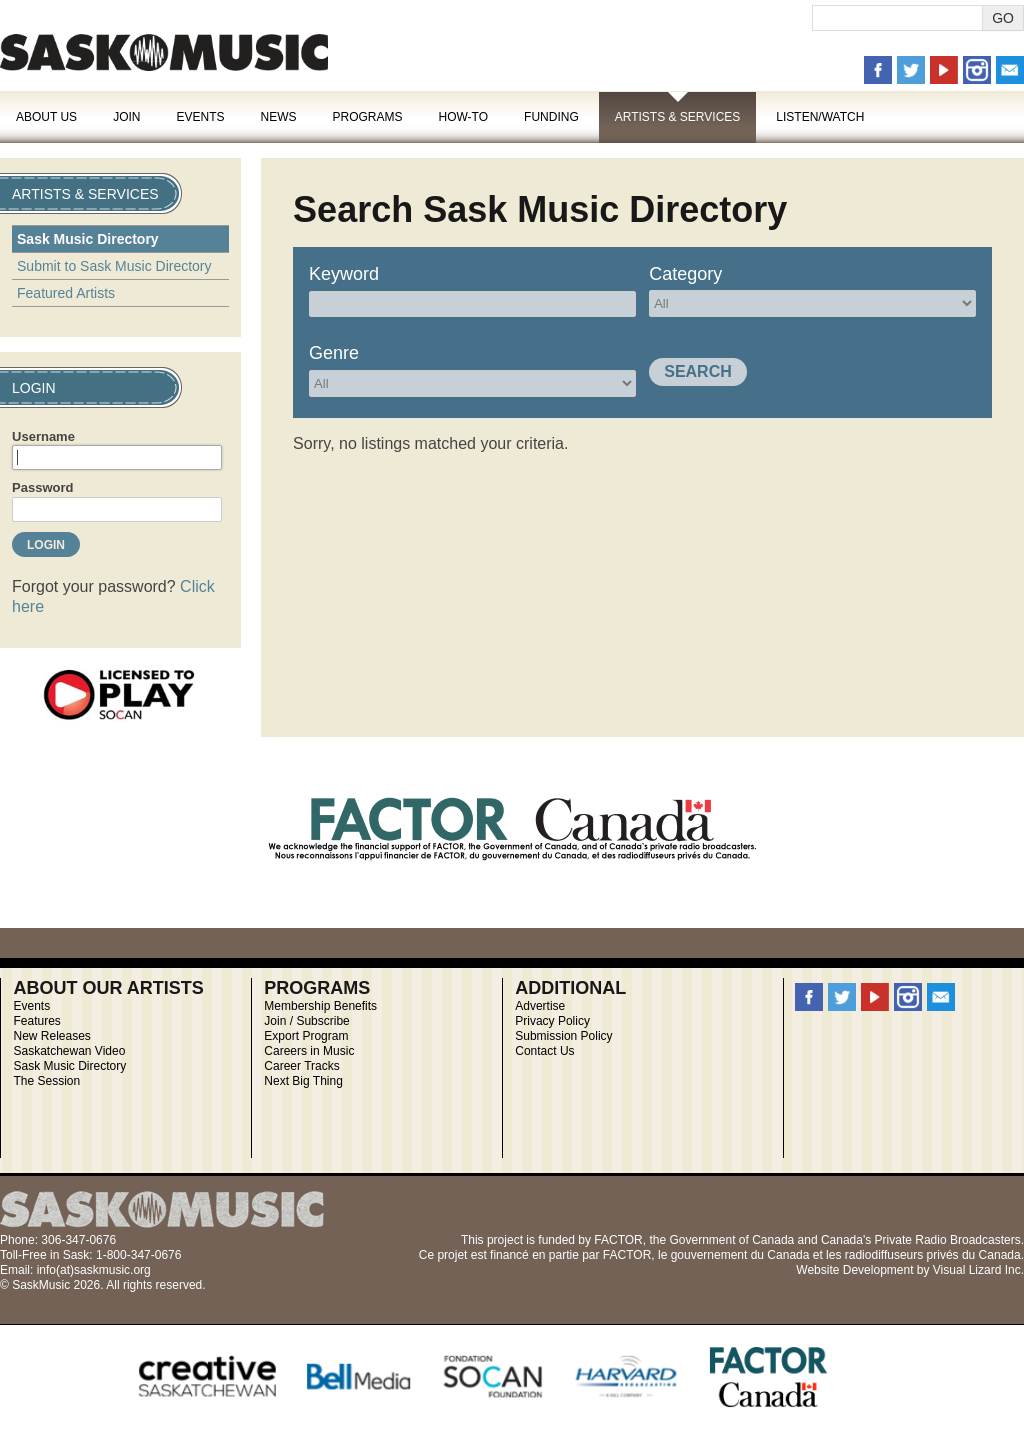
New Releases (51, 1036)
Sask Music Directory (88, 239)
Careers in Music (309, 1051)
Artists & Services (678, 117)
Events (200, 117)
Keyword (344, 274)
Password (42, 487)
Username (43, 436)
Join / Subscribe (306, 1021)
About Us (46, 117)
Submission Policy (563, 1036)
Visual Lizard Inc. (978, 1270)
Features (36, 1021)
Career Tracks (301, 1066)
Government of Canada (731, 1240)
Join (126, 117)
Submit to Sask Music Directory (114, 266)
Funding (551, 117)
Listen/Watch (820, 117)
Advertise (540, 1006)
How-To (464, 117)
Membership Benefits (320, 1006)
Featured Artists (66, 293)
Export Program (306, 1036)
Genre (334, 353)
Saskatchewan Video (69, 1051)
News (278, 117)
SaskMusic (164, 52)
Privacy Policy (552, 1021)
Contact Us (544, 1051)
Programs (367, 117)
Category (685, 274)
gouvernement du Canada (740, 1255)
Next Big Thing (303, 1081)
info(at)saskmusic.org (94, 1270)
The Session (46, 1081)
